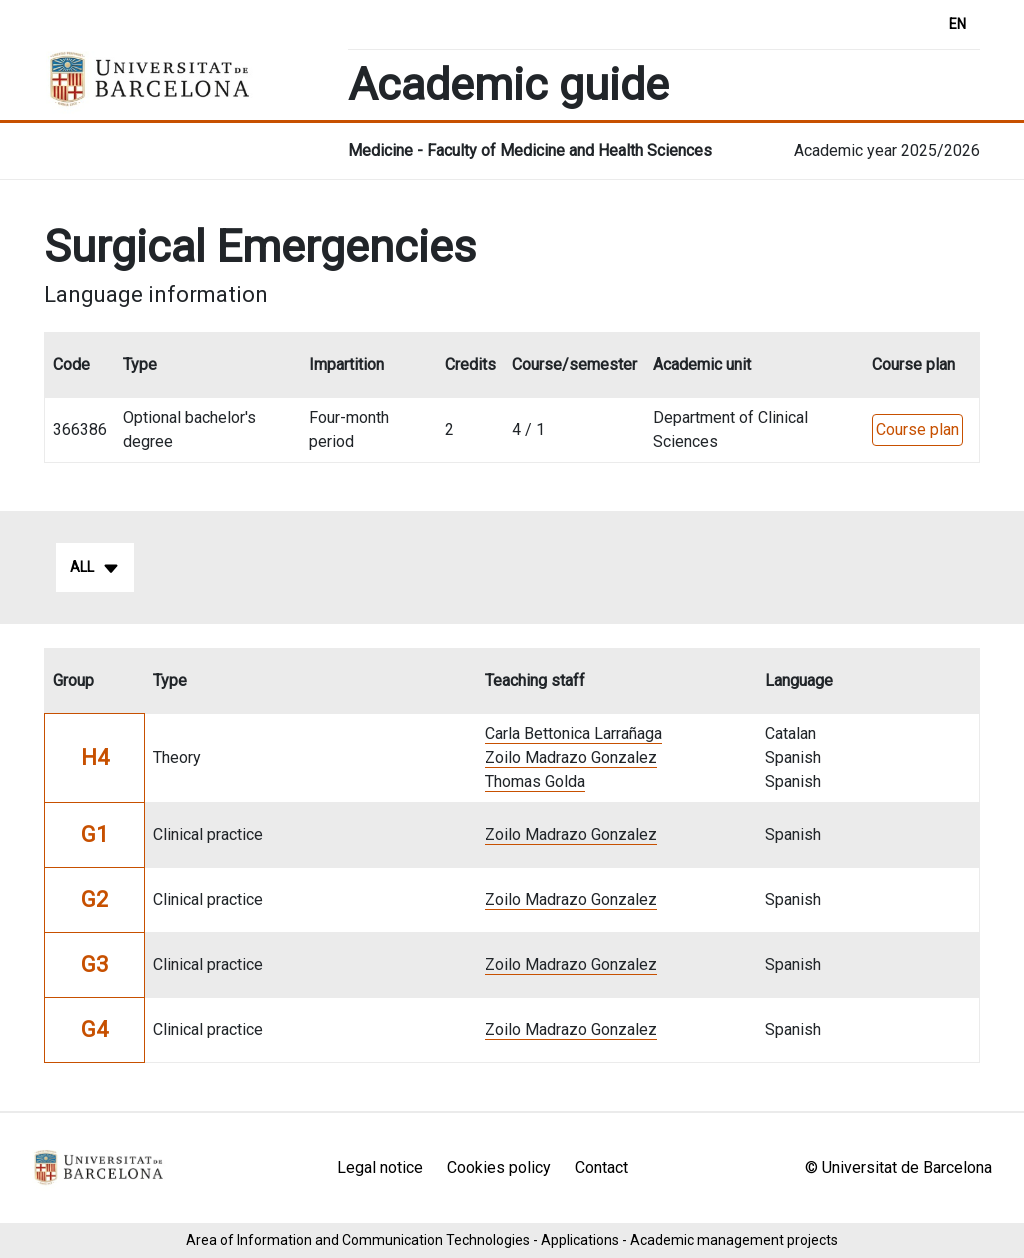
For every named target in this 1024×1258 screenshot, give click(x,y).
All (95, 568)
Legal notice (380, 1167)
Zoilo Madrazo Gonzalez (571, 757)
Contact (601, 1167)
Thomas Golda (535, 781)
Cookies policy (499, 1167)
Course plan (917, 429)
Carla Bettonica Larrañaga (573, 733)
